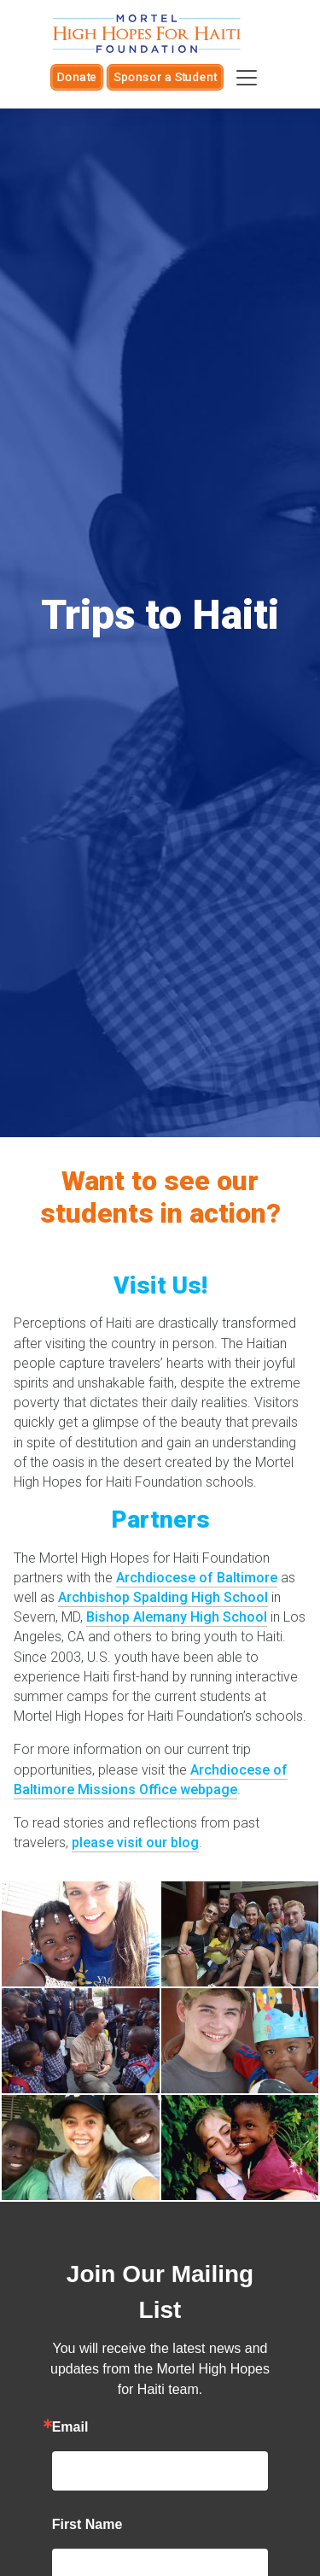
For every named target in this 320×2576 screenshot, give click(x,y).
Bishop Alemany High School (176, 1617)
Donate (76, 77)
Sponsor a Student (165, 77)
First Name (87, 2525)
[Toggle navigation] (247, 78)
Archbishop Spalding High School (163, 1597)
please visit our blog (135, 1842)
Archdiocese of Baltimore (196, 1578)
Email (70, 2427)
